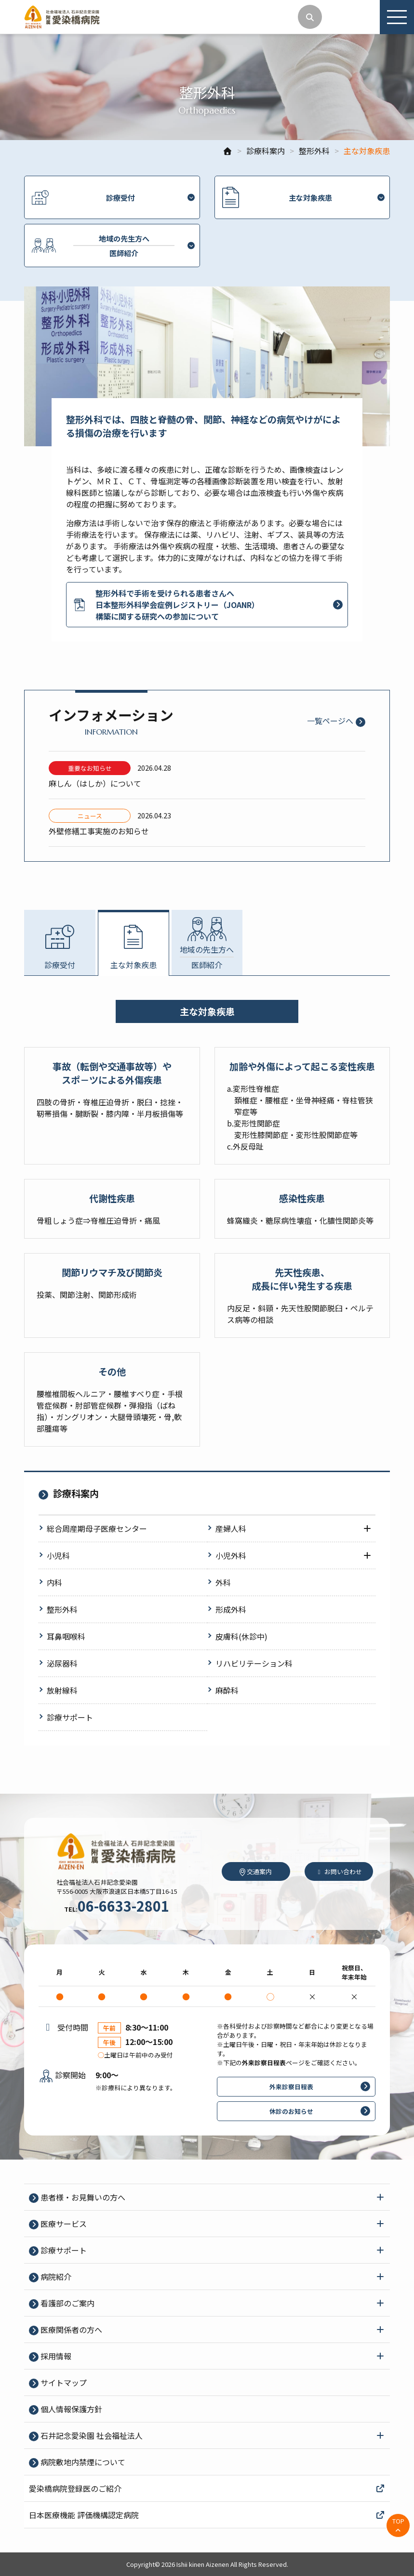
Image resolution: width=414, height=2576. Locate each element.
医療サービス (63, 2223)
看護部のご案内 (66, 2303)
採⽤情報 (55, 2356)
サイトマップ (63, 2382)
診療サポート (63, 2250)
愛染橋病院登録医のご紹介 (207, 2488)
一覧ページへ (330, 720)
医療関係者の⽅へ (70, 2329)
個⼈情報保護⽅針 (70, 2409)
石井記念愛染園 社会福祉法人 (91, 2435)
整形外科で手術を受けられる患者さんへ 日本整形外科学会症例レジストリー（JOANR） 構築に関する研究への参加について (165, 604)
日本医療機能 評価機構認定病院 (207, 2515)
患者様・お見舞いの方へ (82, 2197)
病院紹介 (55, 2276)
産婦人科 (230, 1528)
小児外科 (230, 1555)
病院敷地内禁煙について (82, 2462)
